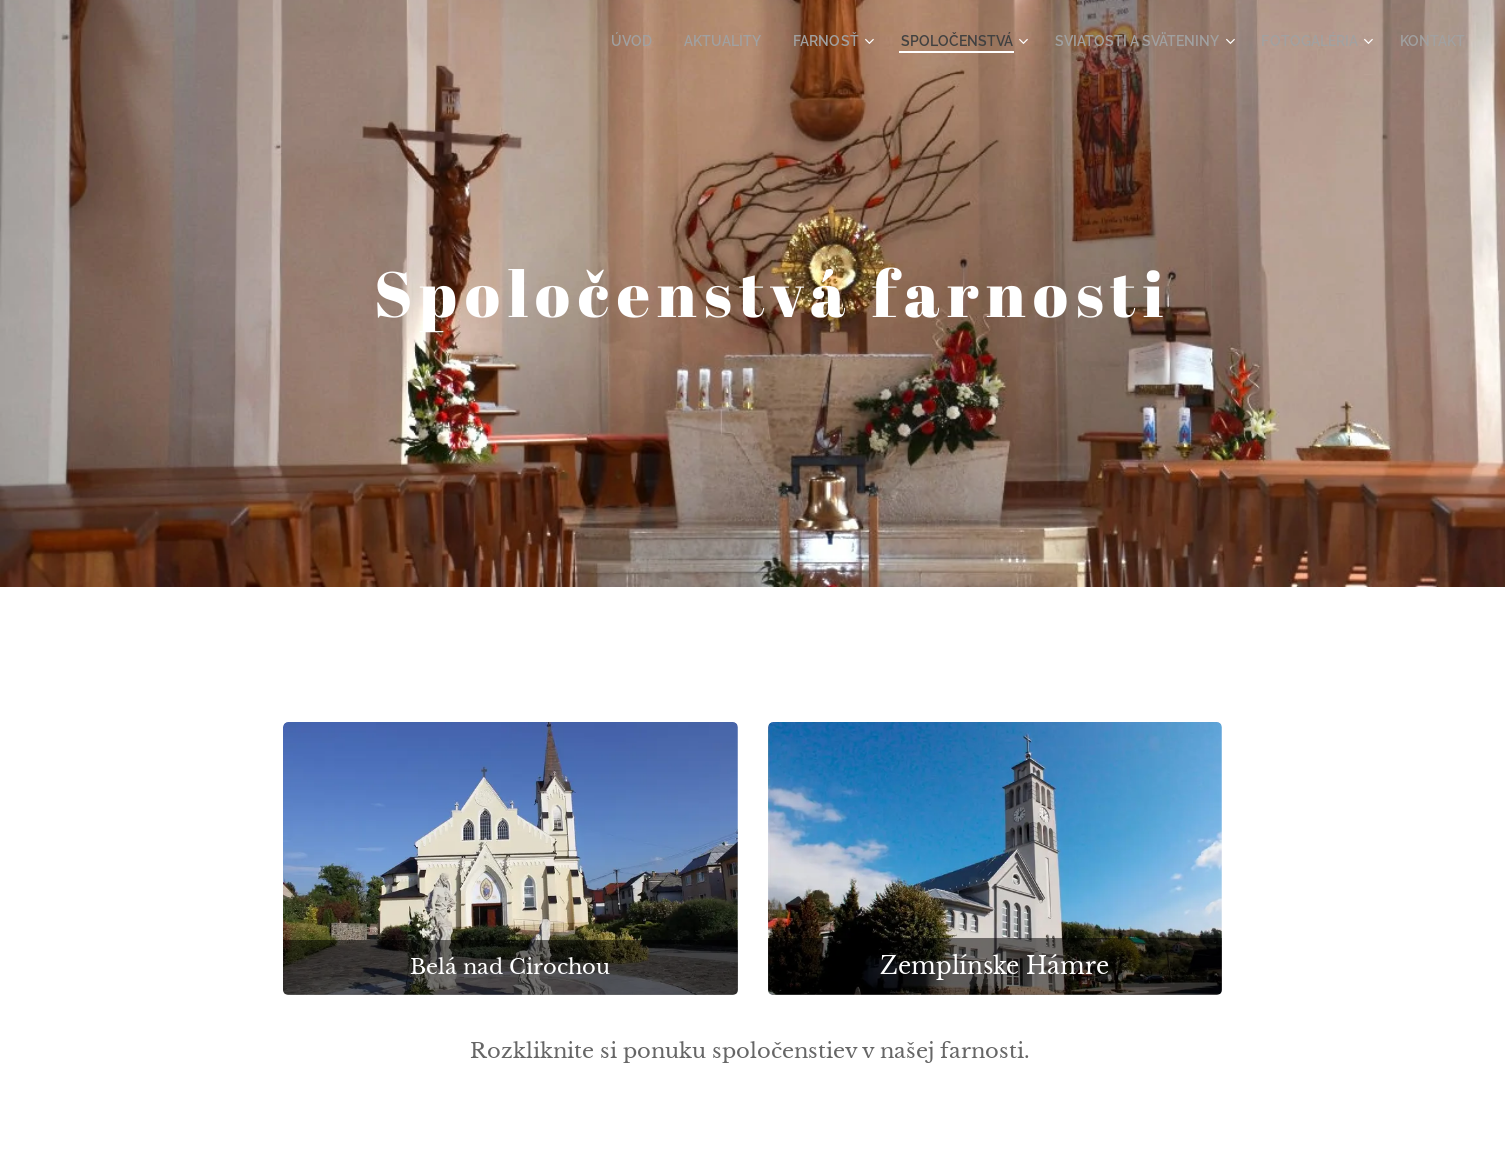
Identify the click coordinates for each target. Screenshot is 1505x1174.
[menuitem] (687, 41)
